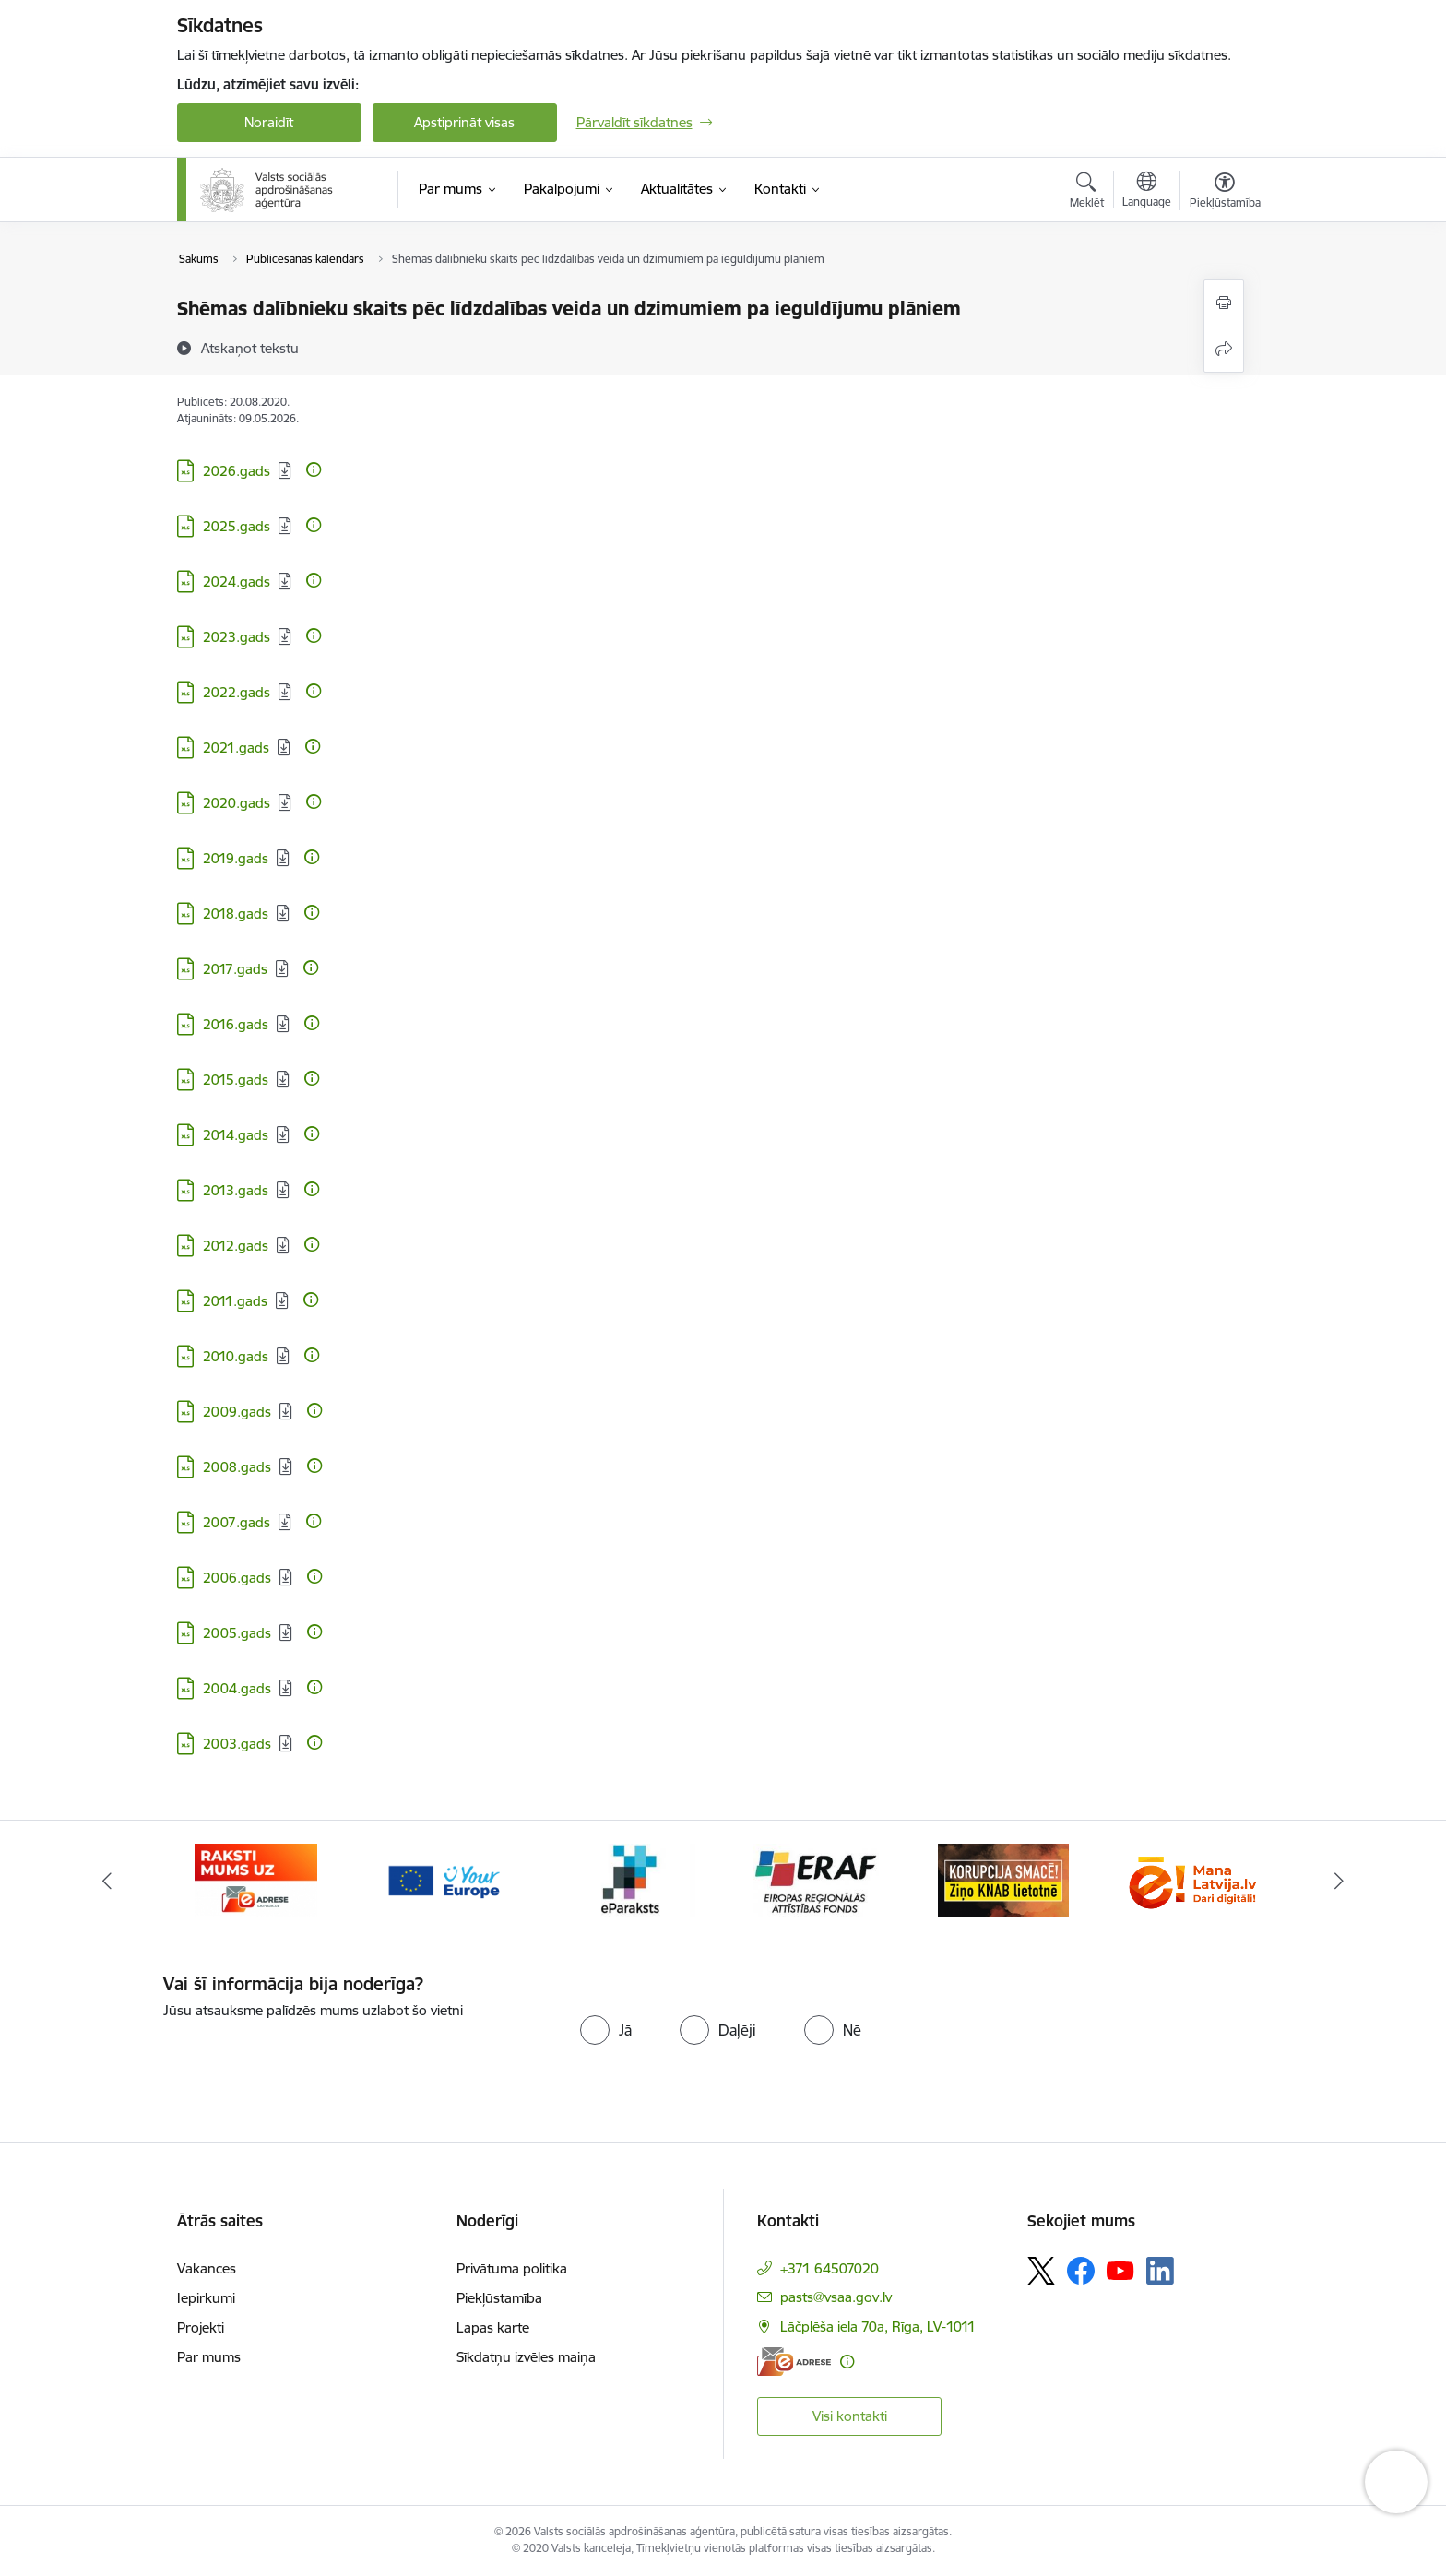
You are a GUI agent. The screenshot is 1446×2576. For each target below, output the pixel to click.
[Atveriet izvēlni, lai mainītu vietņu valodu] (1146, 192)
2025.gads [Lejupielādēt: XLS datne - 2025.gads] (236, 526)
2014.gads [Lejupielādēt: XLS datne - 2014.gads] (235, 1135)
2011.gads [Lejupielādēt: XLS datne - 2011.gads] (235, 1301)
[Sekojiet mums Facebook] (1081, 2271)
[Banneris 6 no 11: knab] (1189, 1879)
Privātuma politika (511, 2268)
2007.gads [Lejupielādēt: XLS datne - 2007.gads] (236, 1522)
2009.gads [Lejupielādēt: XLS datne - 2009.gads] (237, 1411)
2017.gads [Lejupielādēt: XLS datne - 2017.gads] (235, 969)
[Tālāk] (1340, 1880)
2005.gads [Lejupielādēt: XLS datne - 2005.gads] (237, 1633)
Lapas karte (492, 2327)
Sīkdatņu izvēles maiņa (526, 2357)
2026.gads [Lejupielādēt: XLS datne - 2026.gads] (236, 471)
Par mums (209, 2357)
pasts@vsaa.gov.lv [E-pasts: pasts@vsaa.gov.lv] (836, 2297)
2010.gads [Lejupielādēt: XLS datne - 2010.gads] (235, 1356)
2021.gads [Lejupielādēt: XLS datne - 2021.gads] (236, 747)
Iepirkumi (206, 2298)
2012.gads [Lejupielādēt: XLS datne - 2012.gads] (235, 1245)
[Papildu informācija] (313, 469)
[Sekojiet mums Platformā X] (1041, 2271)
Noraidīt (268, 122)
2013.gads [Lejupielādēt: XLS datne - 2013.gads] (235, 1190)
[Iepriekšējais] (107, 1880)
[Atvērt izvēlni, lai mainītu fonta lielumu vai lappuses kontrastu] (1225, 193)
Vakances (206, 2268)
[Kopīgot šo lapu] (1223, 349)
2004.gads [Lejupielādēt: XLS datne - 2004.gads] (237, 1688)
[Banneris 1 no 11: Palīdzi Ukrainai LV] (256, 1879)
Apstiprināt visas (464, 122)
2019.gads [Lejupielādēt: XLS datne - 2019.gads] (235, 858)
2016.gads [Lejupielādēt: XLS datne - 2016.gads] (235, 1024)
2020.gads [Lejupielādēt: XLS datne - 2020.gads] (236, 803)
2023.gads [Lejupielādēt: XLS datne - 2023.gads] (236, 637)
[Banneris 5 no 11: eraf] (1003, 1879)
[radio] (606, 2030)
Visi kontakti (849, 2416)
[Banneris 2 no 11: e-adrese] (443, 1879)
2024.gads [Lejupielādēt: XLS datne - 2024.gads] (236, 581)
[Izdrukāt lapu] (1223, 303)
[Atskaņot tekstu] (250, 348)
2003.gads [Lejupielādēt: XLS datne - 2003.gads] (237, 1743)
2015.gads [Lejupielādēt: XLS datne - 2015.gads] (235, 1079)
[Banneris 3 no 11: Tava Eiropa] (630, 1879)
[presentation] (317, 2058)
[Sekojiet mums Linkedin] (1160, 2271)
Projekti (200, 2327)
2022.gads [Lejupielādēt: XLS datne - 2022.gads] (236, 692)
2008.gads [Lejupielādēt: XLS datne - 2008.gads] (237, 1467)
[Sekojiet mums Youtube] (1120, 2270)
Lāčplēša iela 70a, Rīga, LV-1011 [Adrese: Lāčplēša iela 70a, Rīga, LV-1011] (878, 2326)
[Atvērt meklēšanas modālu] (1087, 193)
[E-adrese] (794, 2361)
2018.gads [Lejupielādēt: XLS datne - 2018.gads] (235, 913)
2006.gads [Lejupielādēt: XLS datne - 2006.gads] (237, 1577)
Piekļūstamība (499, 2298)
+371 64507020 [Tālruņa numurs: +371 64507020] (829, 2268)
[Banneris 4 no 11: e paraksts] (816, 1879)
